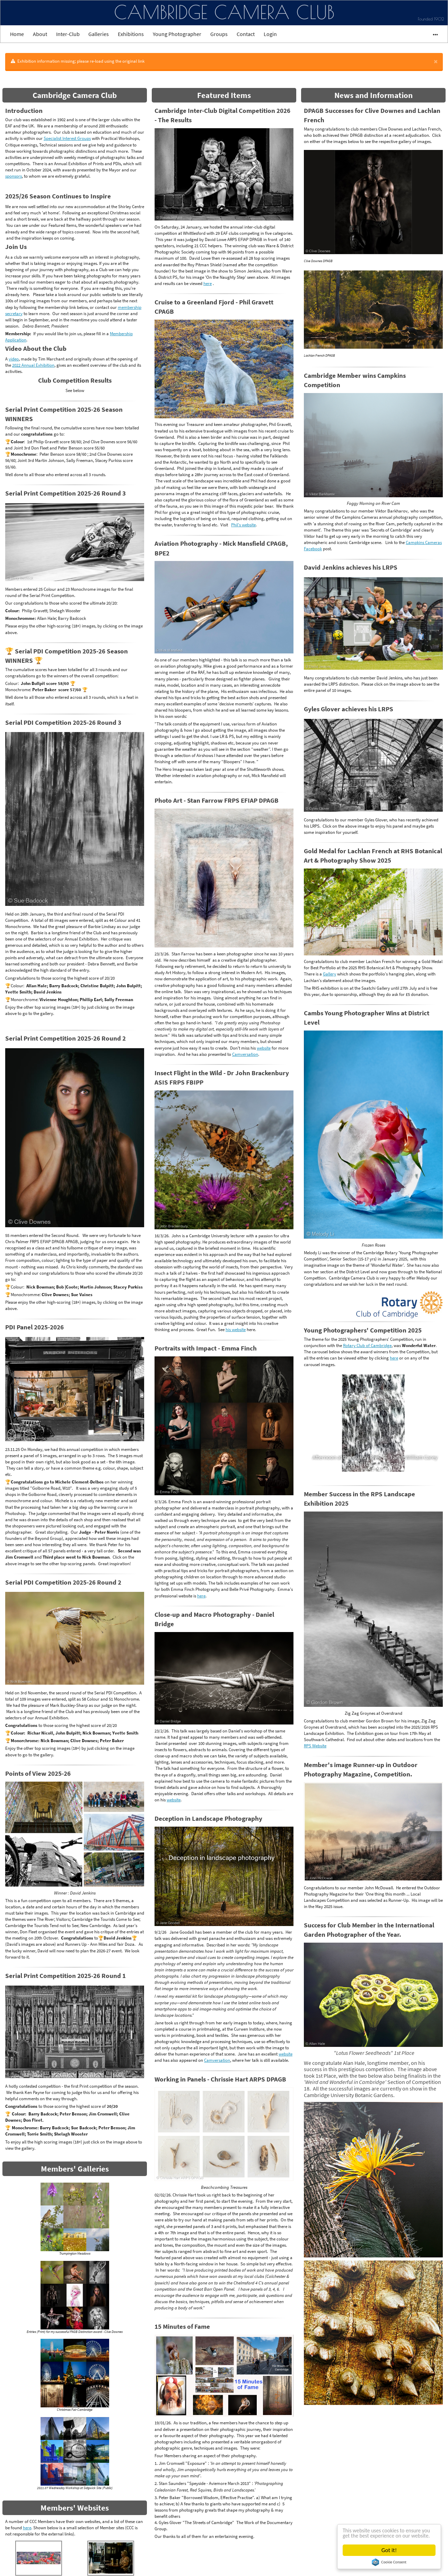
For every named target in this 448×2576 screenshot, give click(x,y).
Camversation (245, 1054)
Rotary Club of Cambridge (367, 1345)
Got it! (389, 2550)
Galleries (98, 33)
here (27, 2528)
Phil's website (243, 525)
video (14, 359)
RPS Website (315, 1746)
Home (17, 33)
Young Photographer (177, 33)
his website (236, 1329)
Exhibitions (131, 33)
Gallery (329, 974)
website (264, 1048)
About (40, 33)
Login (270, 33)
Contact (246, 33)
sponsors (13, 176)
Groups (219, 33)
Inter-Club (68, 33)
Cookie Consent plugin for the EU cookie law (389, 2562)
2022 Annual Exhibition (33, 365)
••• (432, 33)
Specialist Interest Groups (67, 138)
